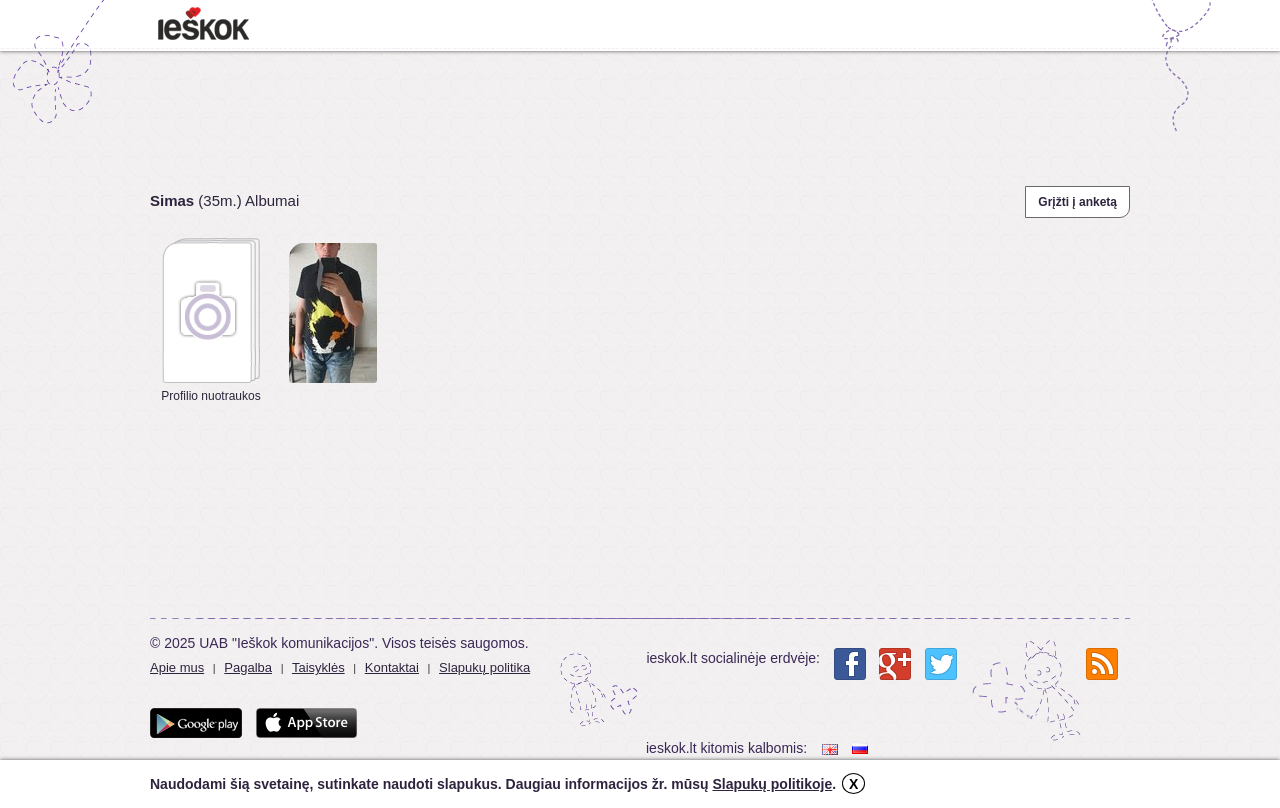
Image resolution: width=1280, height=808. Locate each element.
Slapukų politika (484, 667)
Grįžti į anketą (1077, 202)
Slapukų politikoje (772, 784)
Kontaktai (392, 667)
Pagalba (248, 667)
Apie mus (177, 667)
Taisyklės (318, 667)
